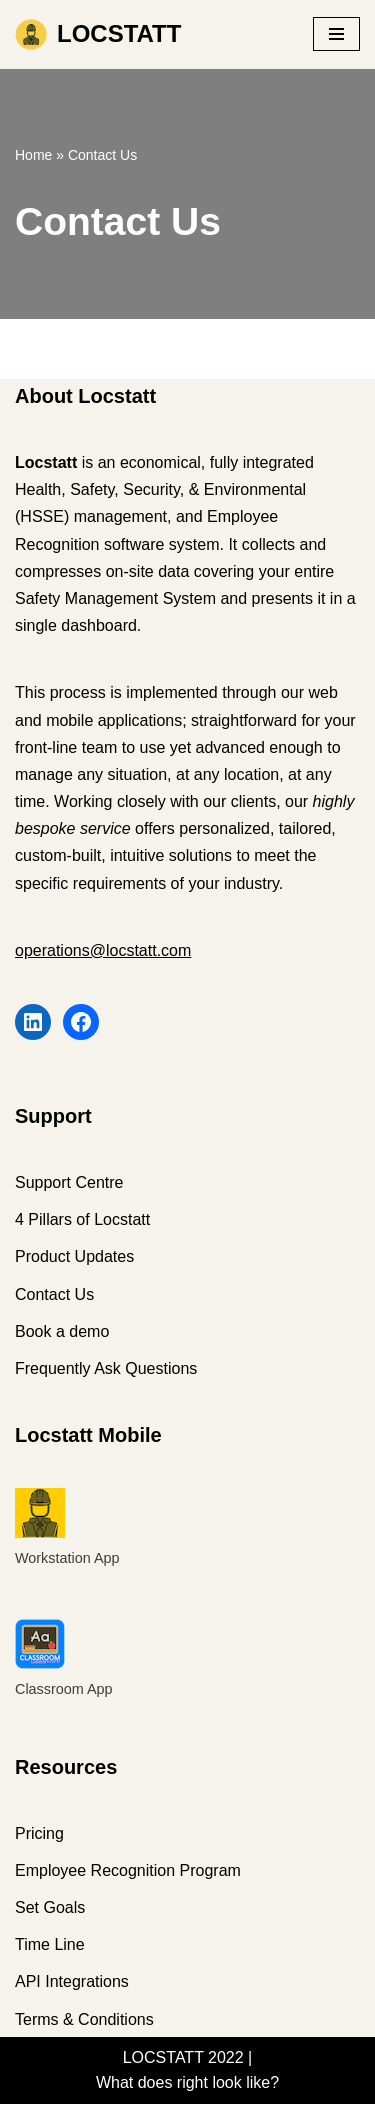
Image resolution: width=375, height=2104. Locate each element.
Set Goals (50, 1907)
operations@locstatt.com (103, 950)
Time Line (50, 1944)
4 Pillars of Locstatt (82, 1219)
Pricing (39, 1833)
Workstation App (67, 1558)
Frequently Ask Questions (106, 1368)
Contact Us (54, 1294)
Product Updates (74, 1256)
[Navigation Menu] (336, 34)
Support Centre (69, 1182)
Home (33, 155)
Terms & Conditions (84, 2019)
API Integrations (72, 1981)
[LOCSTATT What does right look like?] (98, 34)
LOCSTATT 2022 (183, 2057)
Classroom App (64, 1689)
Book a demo (62, 1331)
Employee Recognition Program (128, 1870)
